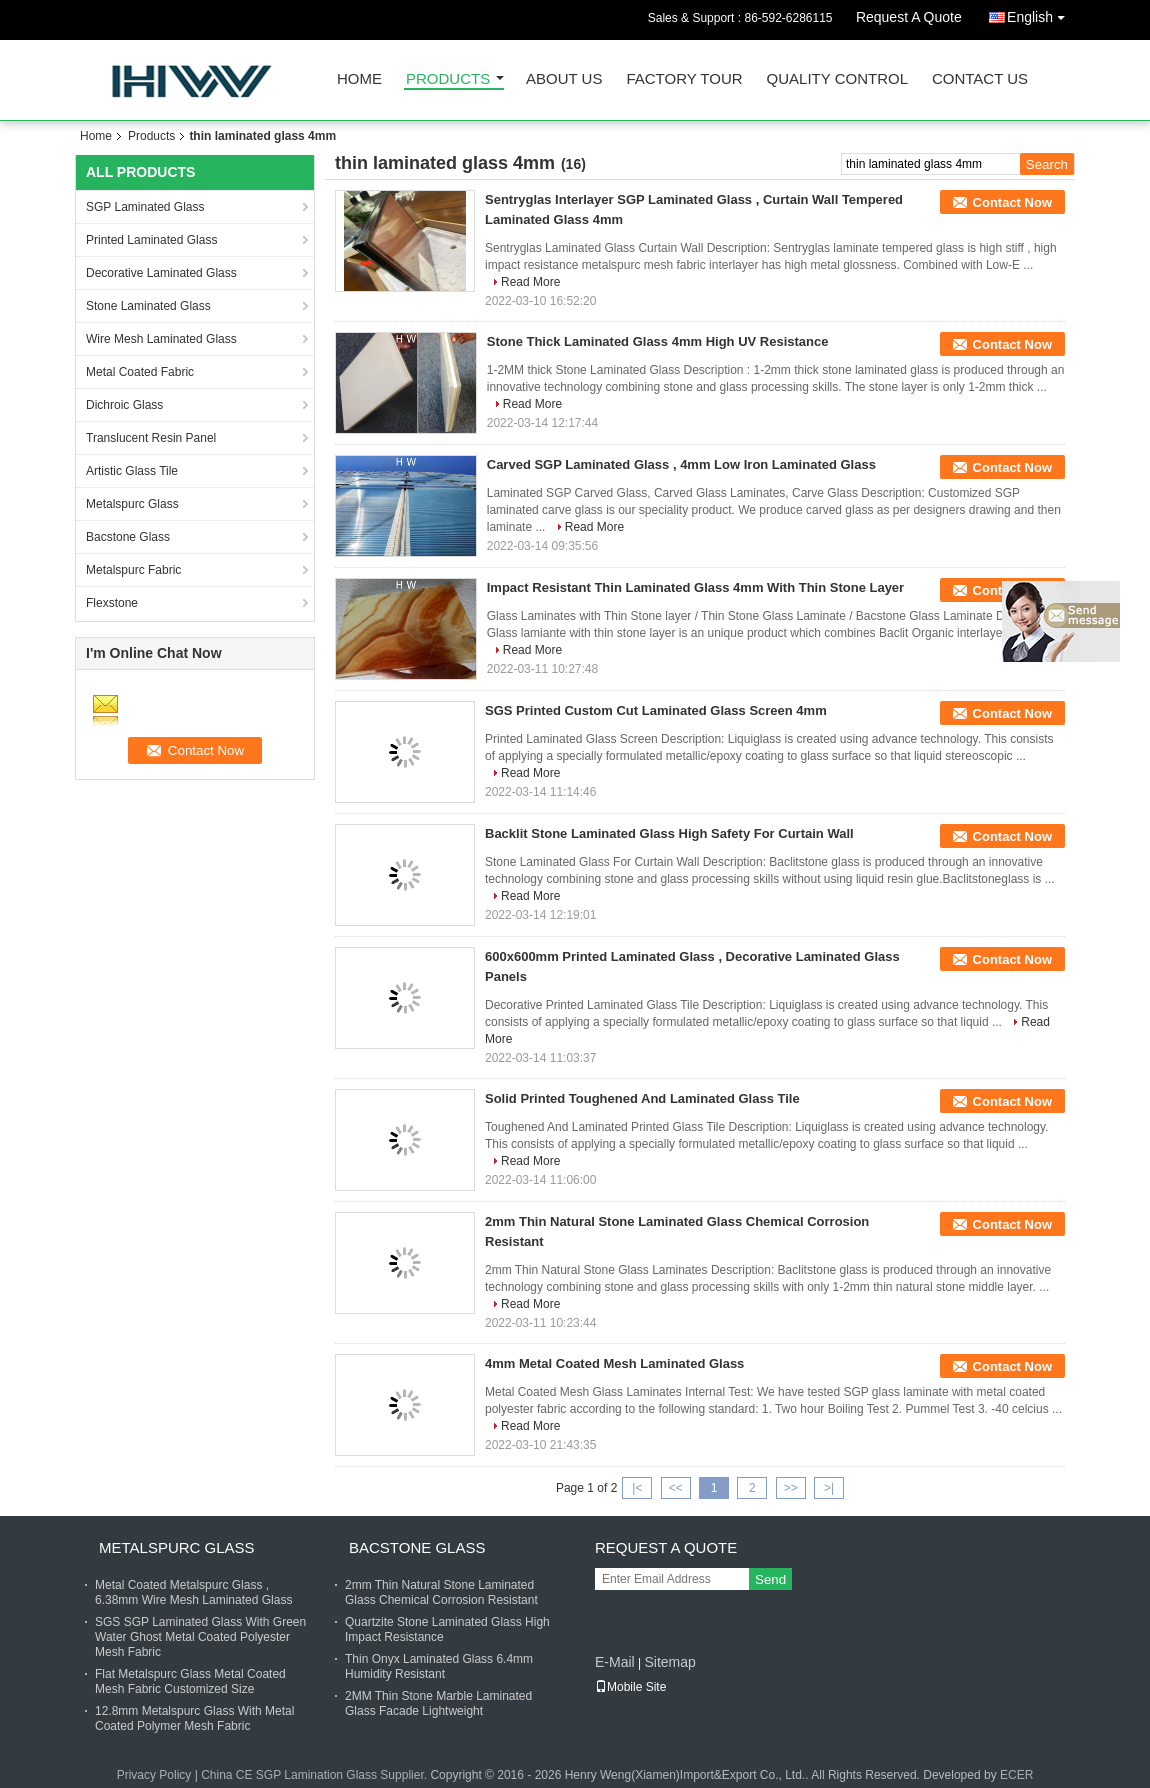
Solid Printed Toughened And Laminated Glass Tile (642, 1098)
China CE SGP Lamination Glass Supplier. (315, 1775)
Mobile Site (630, 1687)
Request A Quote (909, 17)
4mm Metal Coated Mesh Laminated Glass (614, 1363)
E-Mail (615, 1662)
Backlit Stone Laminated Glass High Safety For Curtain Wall (669, 833)
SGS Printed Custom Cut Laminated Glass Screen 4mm (656, 710)
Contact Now (1012, 202)
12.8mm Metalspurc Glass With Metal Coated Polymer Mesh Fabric (194, 1718)
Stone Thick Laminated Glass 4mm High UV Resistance (658, 341)
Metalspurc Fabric (133, 570)
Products (448, 79)
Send (770, 1579)
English (1041, 13)
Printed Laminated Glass (151, 240)
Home (359, 79)
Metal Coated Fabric (140, 372)
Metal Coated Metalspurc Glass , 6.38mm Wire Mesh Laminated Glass (193, 1592)
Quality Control (837, 79)
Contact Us (980, 79)
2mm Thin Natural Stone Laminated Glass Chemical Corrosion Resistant (441, 1592)
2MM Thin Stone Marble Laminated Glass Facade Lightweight (438, 1703)
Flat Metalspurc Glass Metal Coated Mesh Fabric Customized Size (190, 1681)
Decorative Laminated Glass (161, 273)
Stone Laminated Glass (148, 306)
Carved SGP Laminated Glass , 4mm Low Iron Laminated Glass (681, 464)
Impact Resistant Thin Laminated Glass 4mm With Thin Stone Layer (695, 587)
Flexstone (112, 603)
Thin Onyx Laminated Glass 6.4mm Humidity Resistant (439, 1666)
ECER (1016, 1775)
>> (791, 1488)
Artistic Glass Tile (132, 471)
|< (637, 1488)
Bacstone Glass (128, 537)
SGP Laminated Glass (145, 207)
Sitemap (669, 1662)
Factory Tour (684, 79)
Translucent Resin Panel (151, 438)
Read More (530, 282)
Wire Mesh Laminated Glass (161, 339)
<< (676, 1488)
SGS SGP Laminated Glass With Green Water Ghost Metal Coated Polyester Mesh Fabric (200, 1637)
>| (829, 1488)
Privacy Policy (154, 1775)
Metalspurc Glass (132, 504)
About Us (564, 79)
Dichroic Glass (124, 405)
